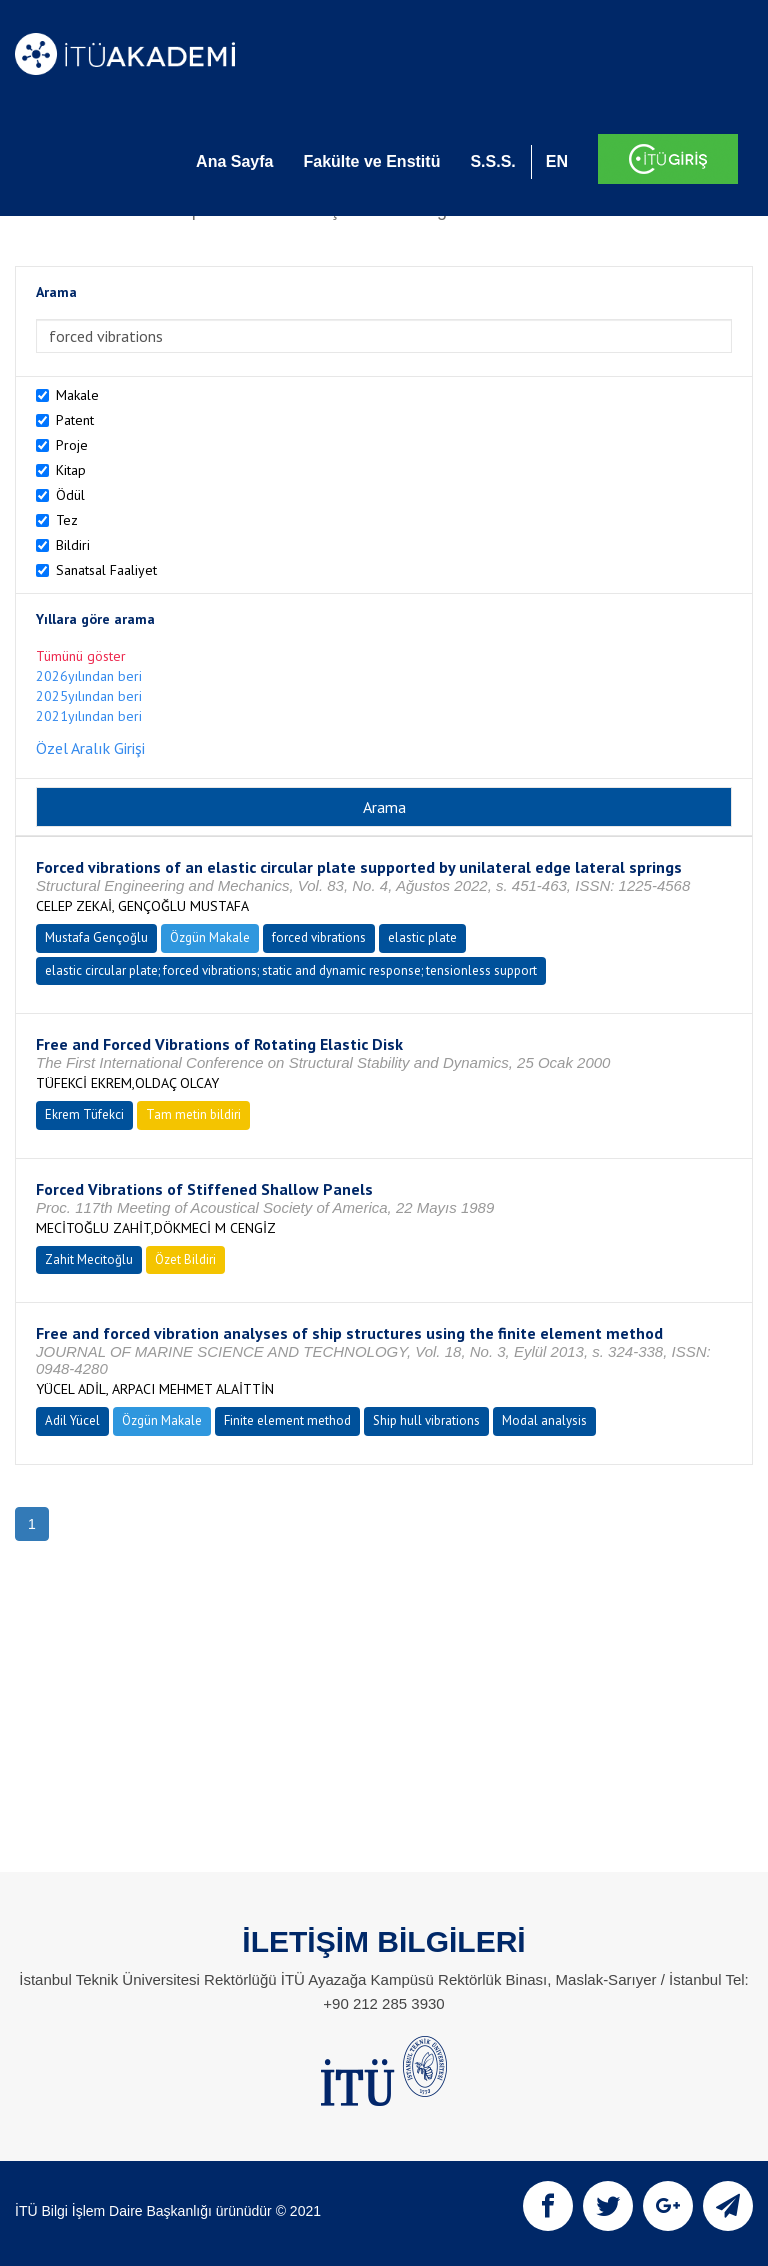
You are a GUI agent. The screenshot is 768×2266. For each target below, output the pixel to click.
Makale (77, 395)
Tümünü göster (81, 656)
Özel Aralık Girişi (90, 748)
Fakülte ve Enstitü (371, 161)
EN (557, 161)
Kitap (71, 470)
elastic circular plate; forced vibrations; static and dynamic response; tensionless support (291, 970)
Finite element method (287, 1420)
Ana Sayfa (234, 161)
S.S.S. (492, 161)
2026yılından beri (89, 676)
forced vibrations (319, 937)
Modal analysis (544, 1420)
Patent (75, 420)
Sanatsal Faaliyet (106, 570)
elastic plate (422, 937)
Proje (72, 445)
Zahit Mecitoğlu (89, 1259)
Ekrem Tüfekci (84, 1114)
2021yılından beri (89, 716)
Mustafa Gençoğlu (96, 937)
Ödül (70, 495)
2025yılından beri (89, 696)
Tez (67, 520)
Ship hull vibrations (426, 1420)
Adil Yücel (72, 1420)
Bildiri (73, 545)
